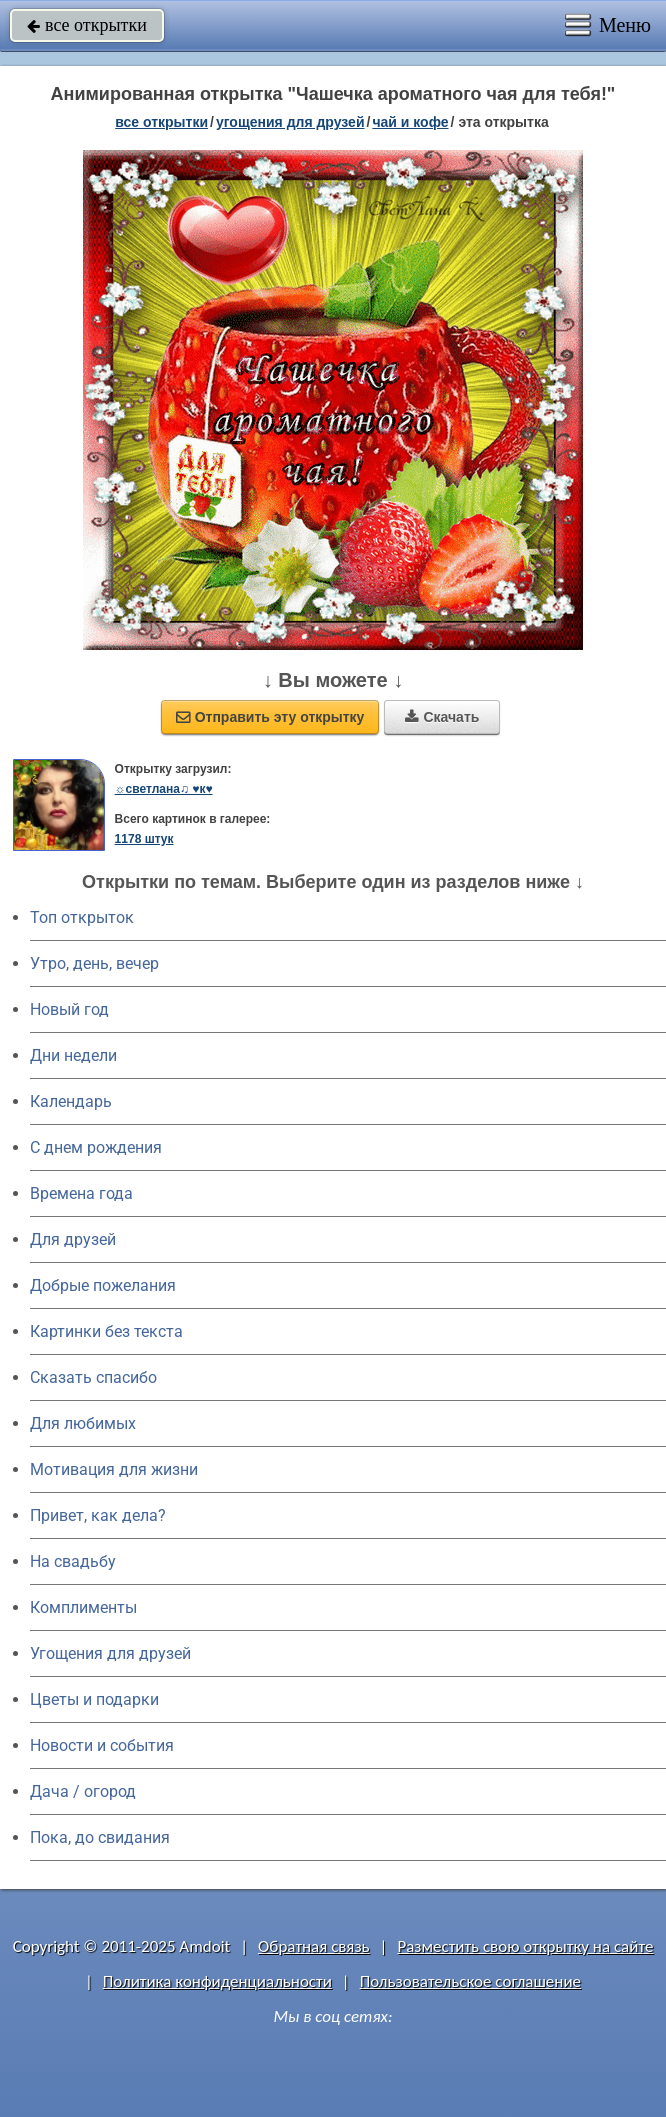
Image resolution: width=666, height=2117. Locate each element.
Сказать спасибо (93, 1377)
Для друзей (73, 1239)
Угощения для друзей (110, 1653)
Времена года (81, 1193)
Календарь (71, 1101)
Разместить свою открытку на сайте (525, 1946)
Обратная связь (314, 1946)
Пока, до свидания (100, 1837)
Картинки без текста (106, 1331)
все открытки (87, 25)
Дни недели (73, 1055)
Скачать (442, 717)
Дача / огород (83, 1791)
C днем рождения (96, 1147)
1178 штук (144, 839)
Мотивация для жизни (114, 1469)
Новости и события (102, 1745)
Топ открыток (82, 917)
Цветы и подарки (94, 1699)
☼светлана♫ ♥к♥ (164, 789)
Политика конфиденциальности (217, 1981)
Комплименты (83, 1607)
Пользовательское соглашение (470, 1981)
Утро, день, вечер (94, 963)
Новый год (69, 1009)
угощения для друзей (290, 122)
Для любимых (83, 1423)
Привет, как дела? (98, 1515)
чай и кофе (410, 122)
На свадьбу (73, 1561)
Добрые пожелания (103, 1285)
